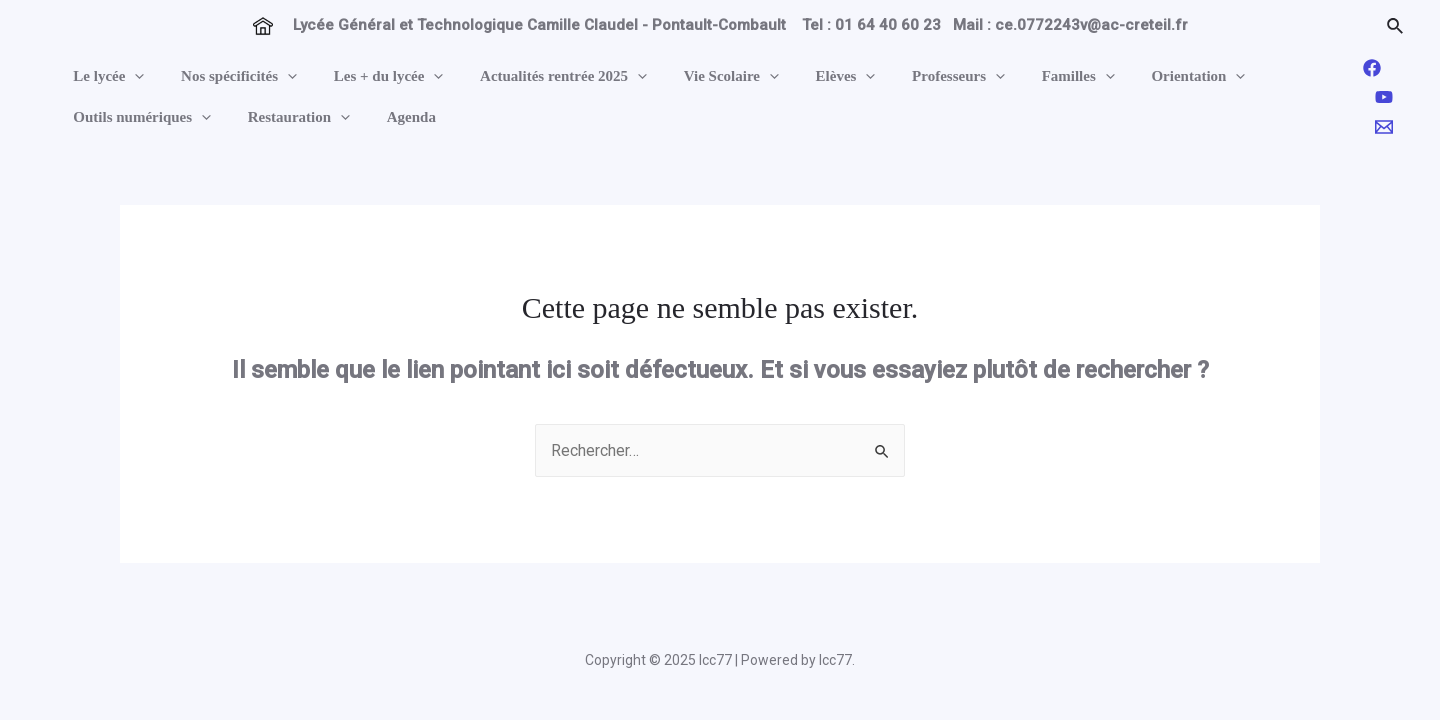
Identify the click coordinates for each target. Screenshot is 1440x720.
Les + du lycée (372, 76)
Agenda (394, 117)
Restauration (289, 117)
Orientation (1142, 76)
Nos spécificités (229, 76)
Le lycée (105, 76)
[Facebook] (1372, 68)
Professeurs (915, 76)
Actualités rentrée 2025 (540, 76)
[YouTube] (1384, 97)
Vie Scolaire (701, 76)
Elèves (809, 76)
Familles (1028, 76)
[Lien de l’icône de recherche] (1396, 26)
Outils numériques (139, 117)
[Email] (1384, 127)
